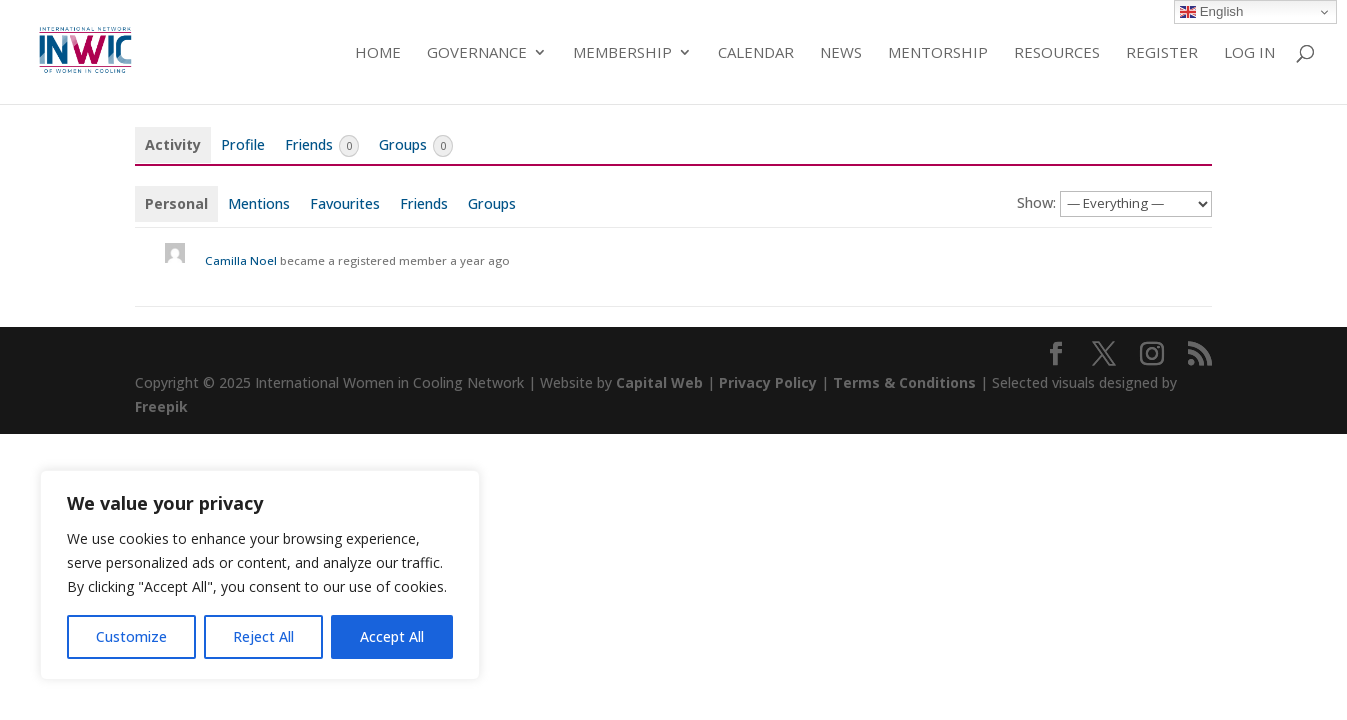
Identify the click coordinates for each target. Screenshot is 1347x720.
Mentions (259, 203)
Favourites (345, 203)
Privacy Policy (768, 382)
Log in (1249, 53)
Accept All (392, 636)
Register (1162, 53)
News (841, 53)
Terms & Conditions (904, 382)
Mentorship (938, 53)
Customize (131, 636)
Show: (1036, 202)
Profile (243, 144)
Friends (322, 146)
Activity (173, 144)
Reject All (263, 636)
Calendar (756, 53)
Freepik (161, 406)
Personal (176, 203)
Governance (477, 53)
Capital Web (659, 382)
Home (378, 53)
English (1211, 12)
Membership (622, 53)
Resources (1057, 53)
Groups (416, 146)
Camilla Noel (241, 260)
